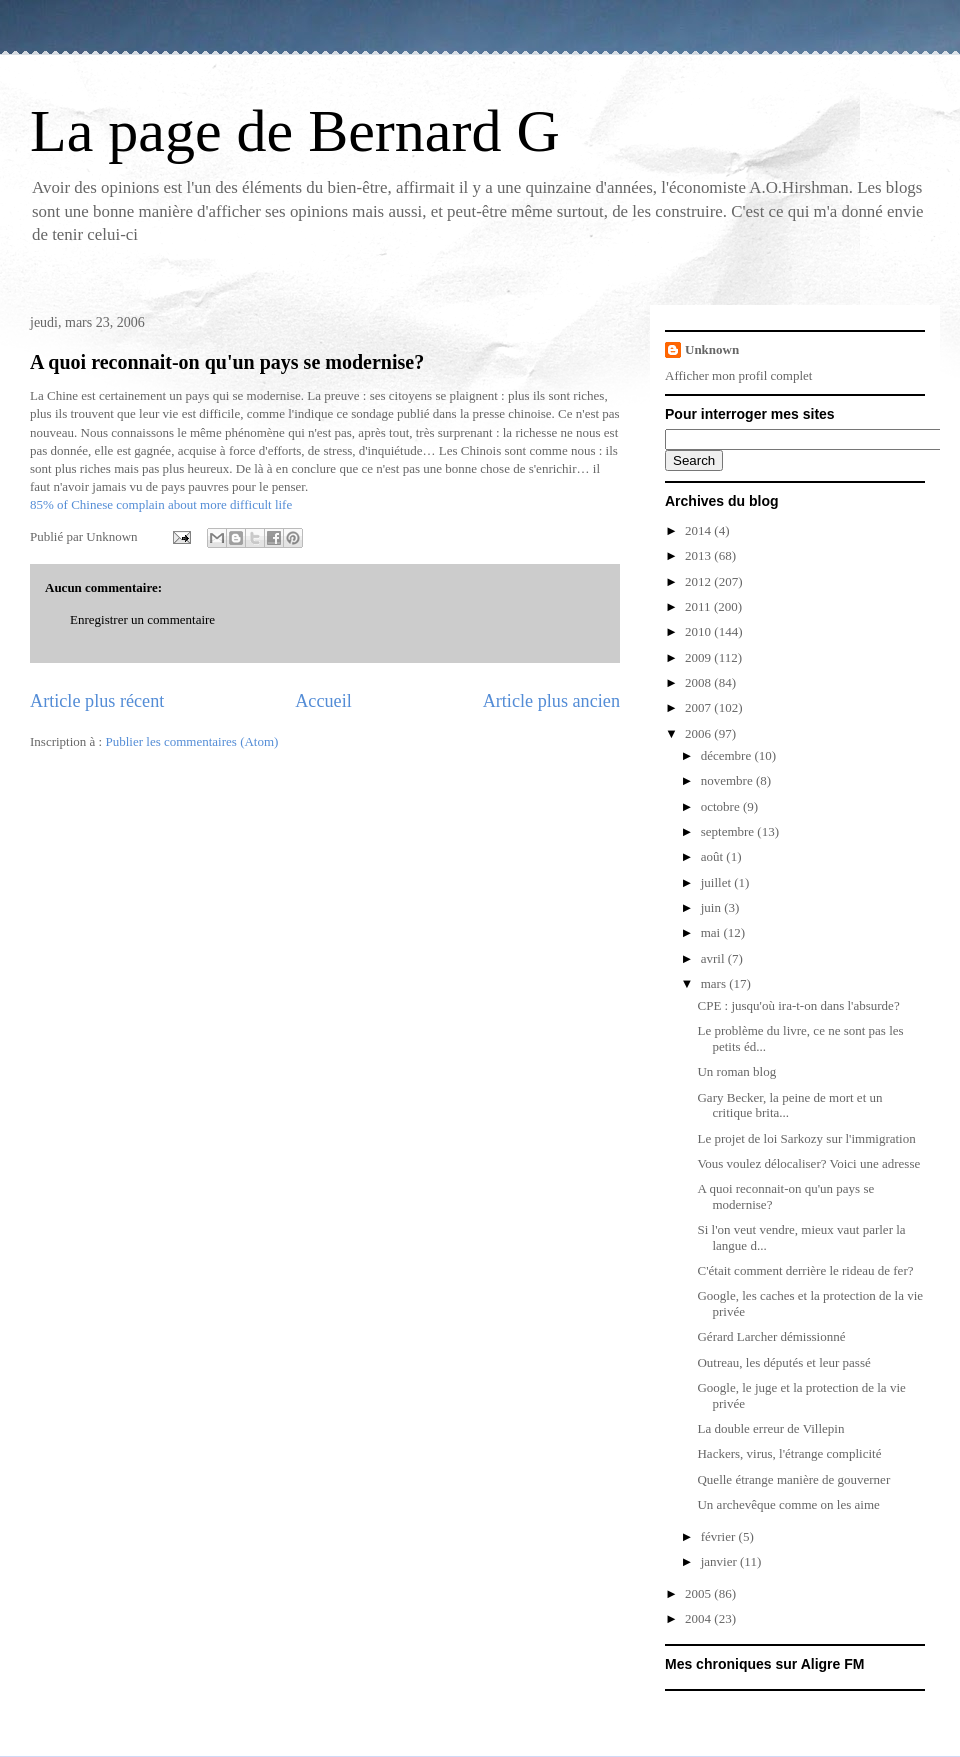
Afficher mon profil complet (738, 375)
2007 (699, 707)
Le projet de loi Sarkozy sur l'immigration (806, 1138)
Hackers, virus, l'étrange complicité (789, 1453)
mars (715, 983)
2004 (699, 1618)
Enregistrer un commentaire (142, 619)
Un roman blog (736, 1071)
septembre (729, 831)
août (714, 856)
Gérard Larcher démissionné (771, 1336)
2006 (699, 733)
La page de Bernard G (295, 131)
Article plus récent (97, 701)
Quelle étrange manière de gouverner (793, 1479)
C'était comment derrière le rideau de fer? (805, 1270)
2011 (699, 606)
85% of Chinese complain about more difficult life (161, 504)
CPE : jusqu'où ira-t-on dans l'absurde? (798, 1005)
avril (714, 958)
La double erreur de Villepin (770, 1428)
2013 (699, 555)
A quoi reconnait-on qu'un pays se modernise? (227, 362)
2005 (699, 1593)
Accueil (323, 701)
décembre (728, 755)
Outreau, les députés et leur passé (783, 1362)
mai (712, 932)
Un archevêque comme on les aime (788, 1504)
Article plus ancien (551, 701)
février (720, 1536)
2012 (699, 581)
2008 (699, 682)
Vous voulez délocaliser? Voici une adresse (808, 1163)
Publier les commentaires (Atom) (191, 741)
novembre (728, 780)
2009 (699, 657)
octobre (722, 806)
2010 (699, 631)
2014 (699, 530)
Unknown (712, 349)
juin (712, 907)
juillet (718, 882)
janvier (720, 1561)
